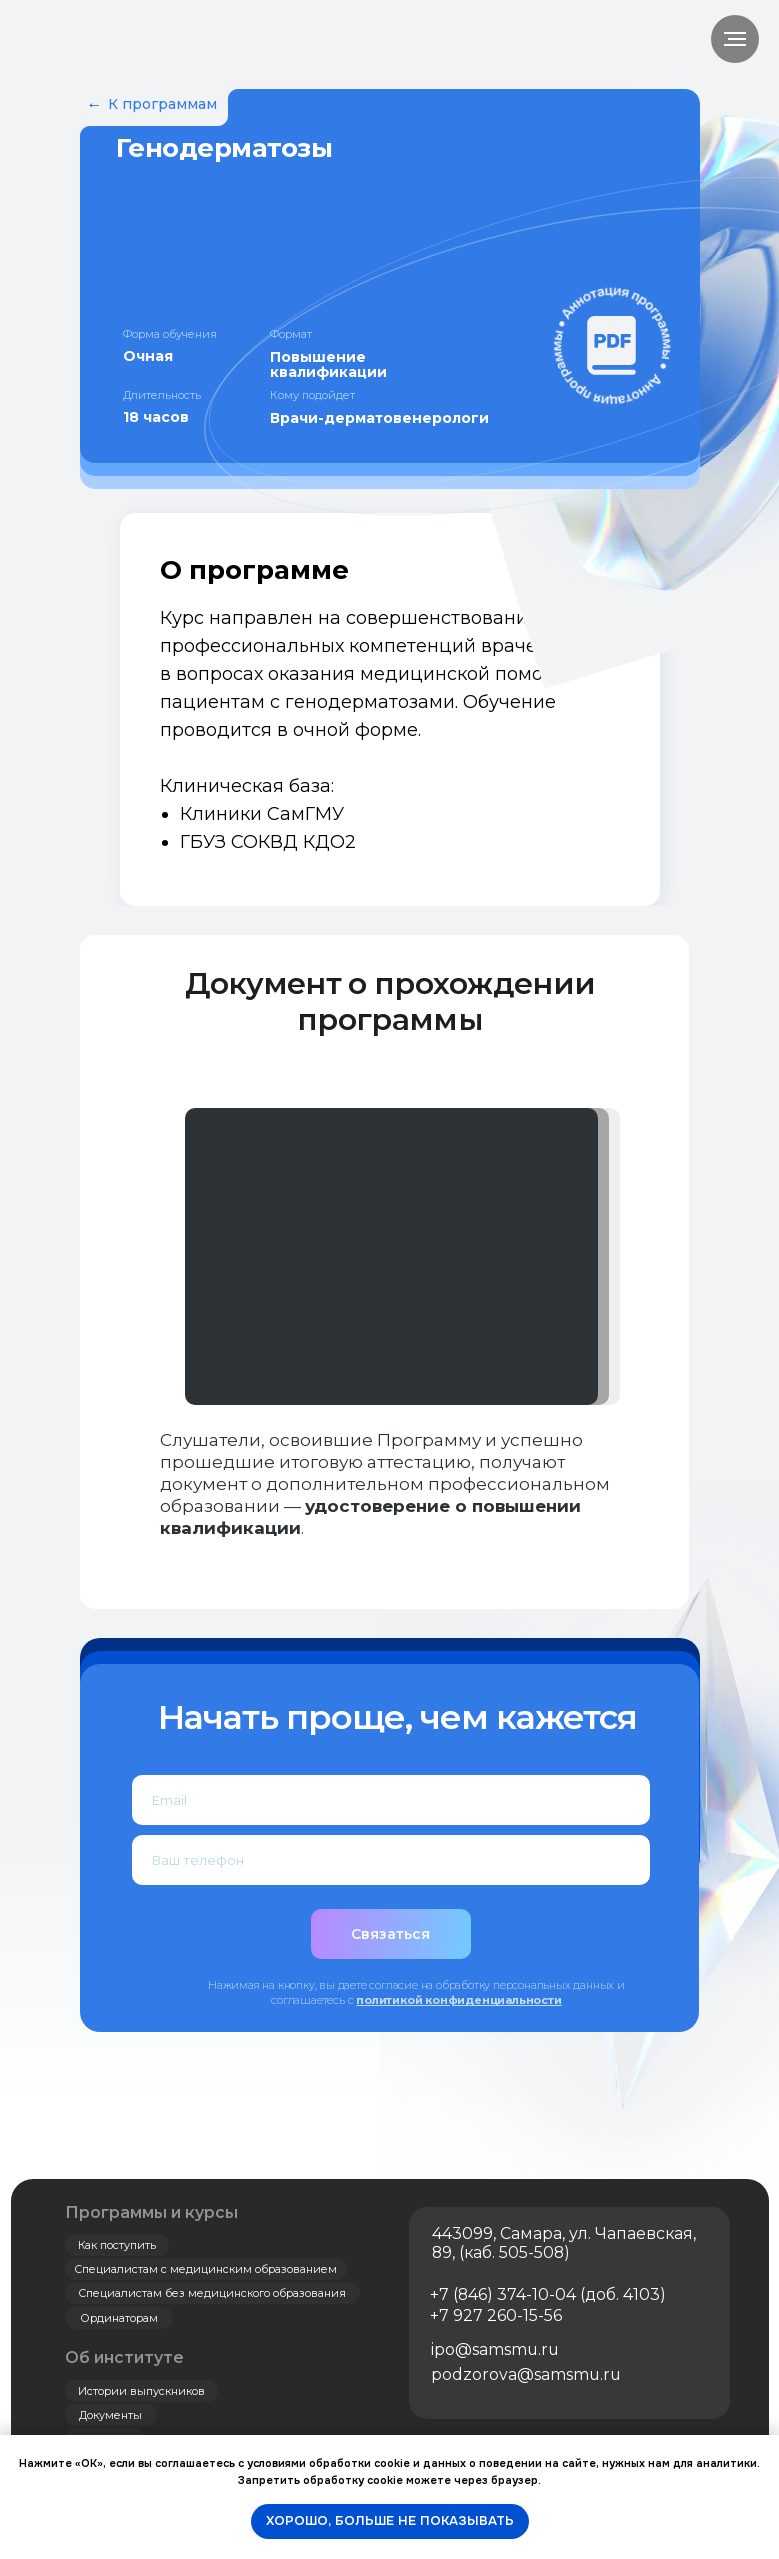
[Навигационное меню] (735, 39)
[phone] (391, 1860)
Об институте (124, 2357)
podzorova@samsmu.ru (526, 2374)
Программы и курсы (151, 2212)
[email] (391, 1800)
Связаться (390, 1934)
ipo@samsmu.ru (495, 2349)
